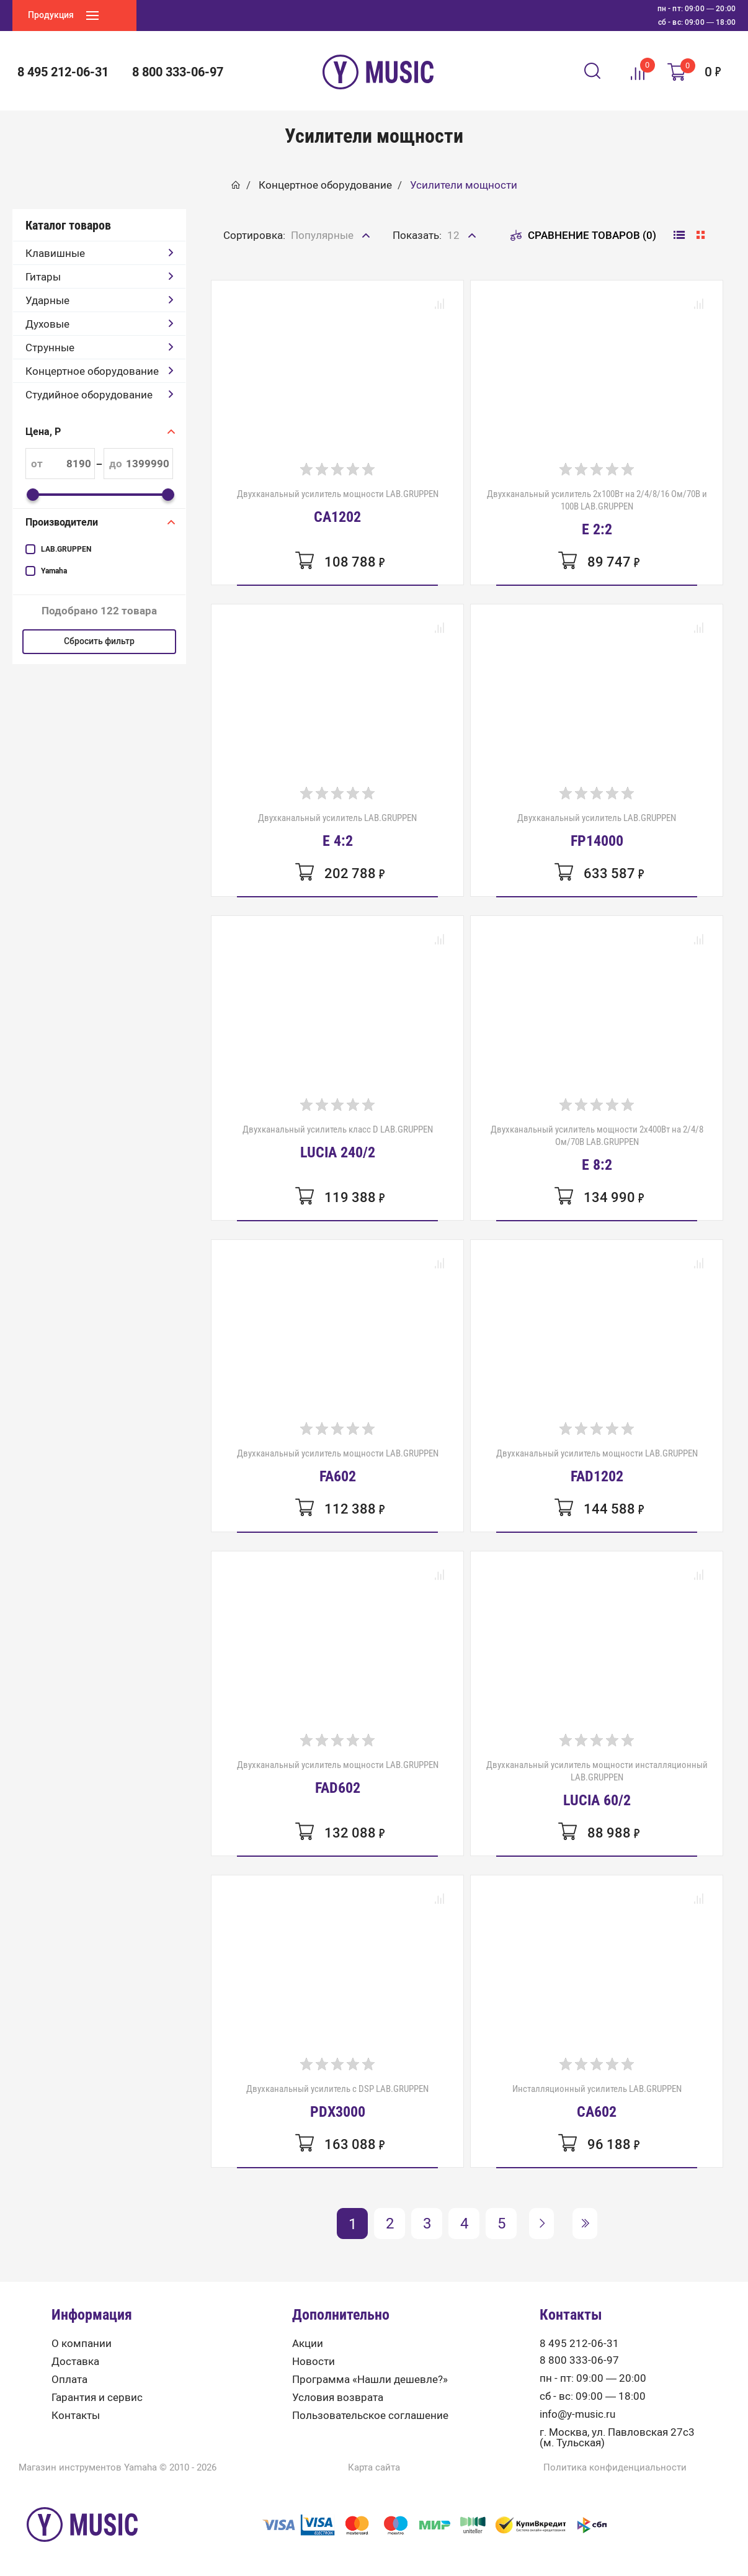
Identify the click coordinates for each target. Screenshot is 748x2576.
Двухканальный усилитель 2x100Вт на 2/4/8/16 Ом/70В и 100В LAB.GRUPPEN (596, 512)
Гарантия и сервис (97, 2397)
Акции (307, 2343)
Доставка (75, 2361)
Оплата (69, 2379)
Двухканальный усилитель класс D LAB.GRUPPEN (338, 1142)
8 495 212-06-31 (63, 72)
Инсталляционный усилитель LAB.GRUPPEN (597, 2101)
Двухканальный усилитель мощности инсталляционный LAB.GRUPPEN (596, 1783)
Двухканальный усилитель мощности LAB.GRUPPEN (338, 506)
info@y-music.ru (577, 2414)
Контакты (75, 2415)
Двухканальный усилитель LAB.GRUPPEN (337, 830)
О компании (81, 2343)
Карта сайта (374, 2467)
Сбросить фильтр (99, 641)
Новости (313, 2361)
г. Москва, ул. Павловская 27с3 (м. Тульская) (617, 2437)
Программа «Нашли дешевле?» (370, 2379)
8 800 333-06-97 (177, 72)
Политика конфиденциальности (615, 2467)
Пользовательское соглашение (370, 2415)
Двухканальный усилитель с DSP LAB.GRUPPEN (337, 2101)
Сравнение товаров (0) (583, 235)
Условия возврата (337, 2397)
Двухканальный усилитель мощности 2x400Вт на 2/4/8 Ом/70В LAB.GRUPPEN (596, 1148)
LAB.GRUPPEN (66, 549)
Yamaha (54, 571)
